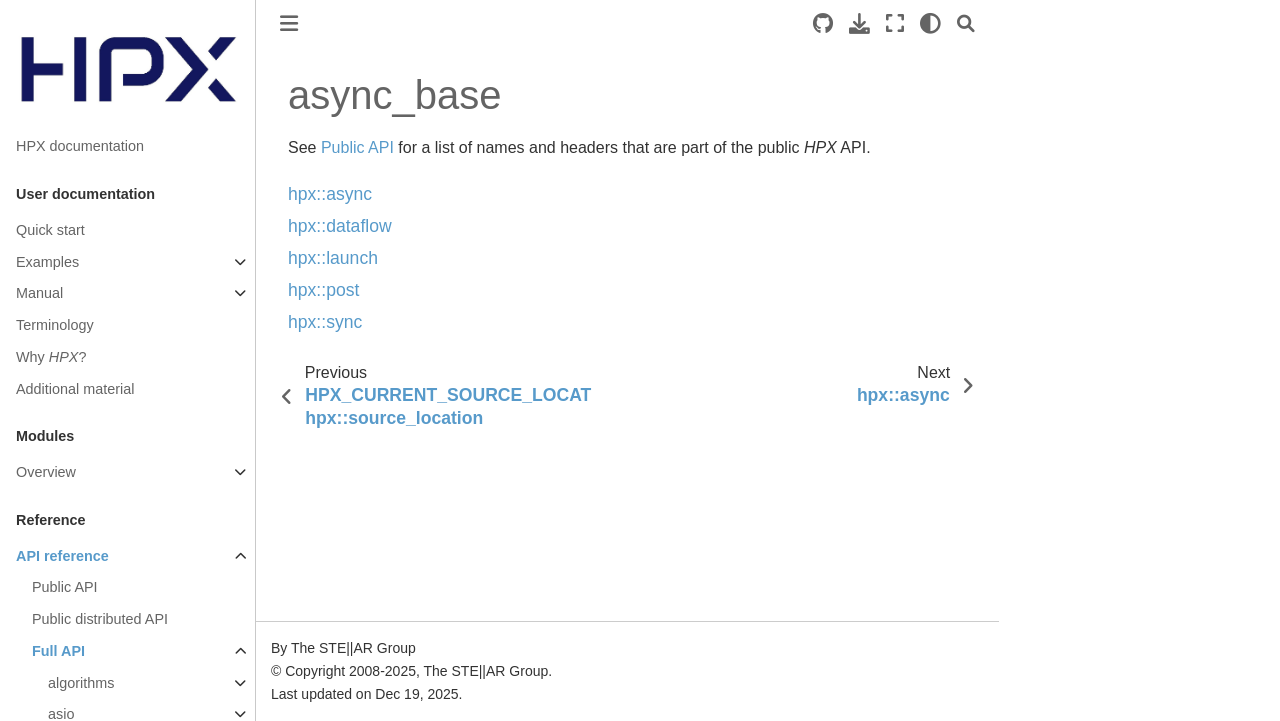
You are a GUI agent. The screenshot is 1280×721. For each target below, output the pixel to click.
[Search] (966, 23)
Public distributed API (100, 619)
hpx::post (323, 290)
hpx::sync (325, 322)
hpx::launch (333, 258)
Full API (58, 651)
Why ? (51, 357)
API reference (62, 556)
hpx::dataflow (340, 226)
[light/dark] (930, 23)
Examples (47, 262)
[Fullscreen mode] (895, 23)
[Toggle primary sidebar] (289, 23)
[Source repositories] (823, 23)
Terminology (55, 325)
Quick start (50, 230)
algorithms (81, 683)
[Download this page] (859, 23)
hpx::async (330, 194)
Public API (65, 587)
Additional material (75, 389)
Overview (46, 472)
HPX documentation (80, 146)
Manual (39, 293)
